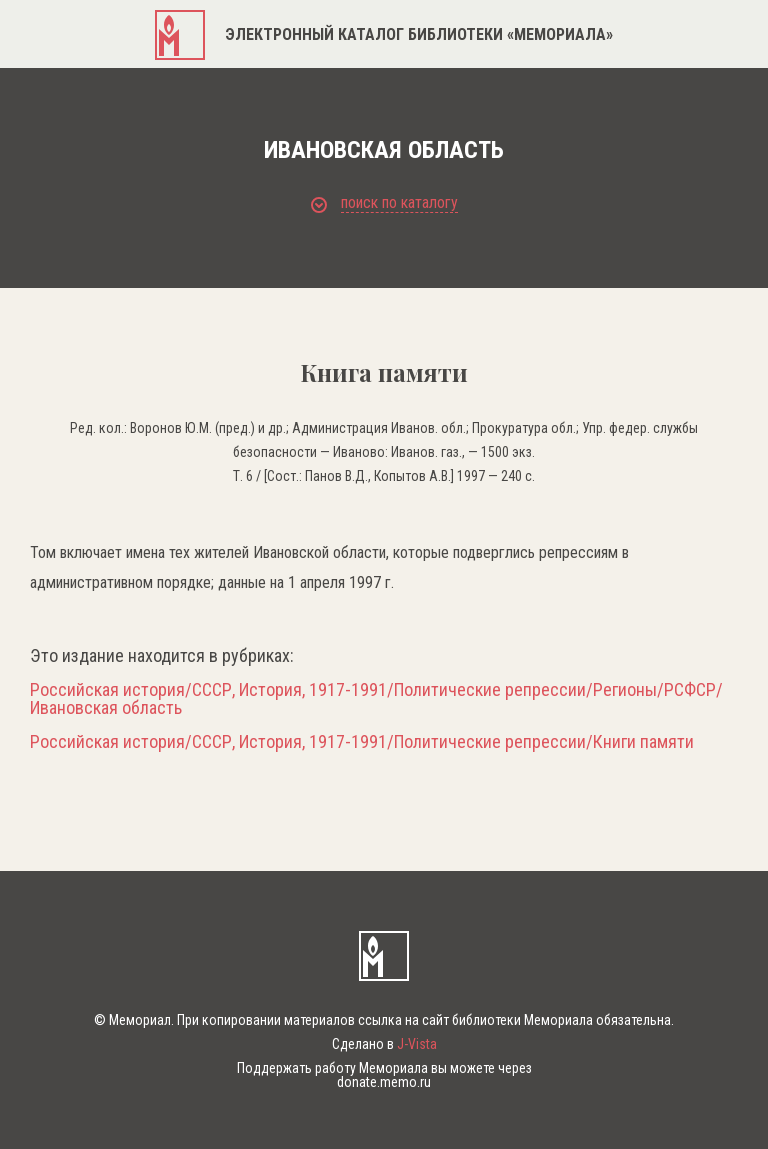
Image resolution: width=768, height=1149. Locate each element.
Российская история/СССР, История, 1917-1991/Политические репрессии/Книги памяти (362, 742)
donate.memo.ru (384, 1082)
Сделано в (384, 1044)
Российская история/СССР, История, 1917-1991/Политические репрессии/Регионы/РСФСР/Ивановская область (376, 699)
